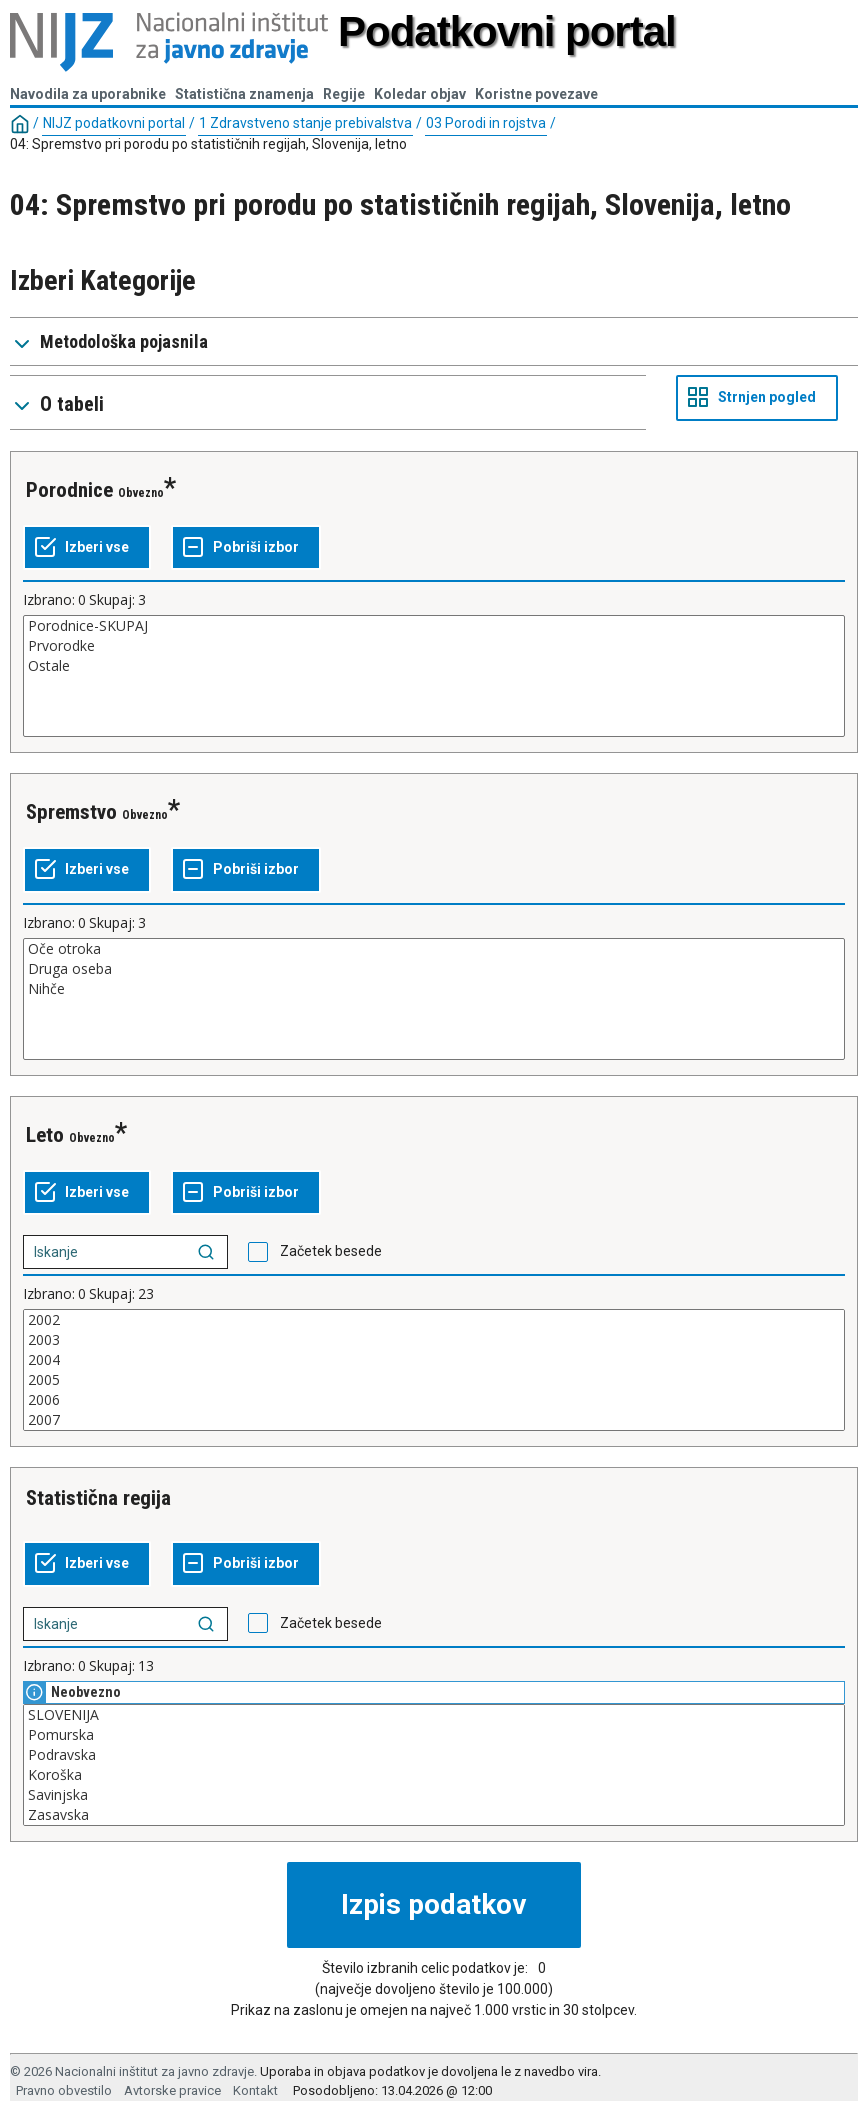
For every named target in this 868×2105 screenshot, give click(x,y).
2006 (434, 1400)
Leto (45, 1135)
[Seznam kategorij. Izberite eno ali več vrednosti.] (434, 676)
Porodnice (69, 490)
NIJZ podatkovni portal (114, 123)
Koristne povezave (536, 94)
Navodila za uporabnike (88, 94)
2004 (434, 1360)
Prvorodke (434, 646)
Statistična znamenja (244, 94)
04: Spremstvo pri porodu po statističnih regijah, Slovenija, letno (208, 144)
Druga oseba (434, 969)
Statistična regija (98, 1498)
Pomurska (434, 1735)
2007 (434, 1420)
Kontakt (255, 2090)
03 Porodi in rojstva (486, 123)
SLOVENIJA (434, 1715)
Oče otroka (434, 949)
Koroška (434, 1775)
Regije (344, 94)
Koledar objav (420, 94)
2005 (434, 1380)
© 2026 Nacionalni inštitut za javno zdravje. (133, 2071)
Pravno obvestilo (64, 2090)
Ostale (434, 666)
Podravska (434, 1755)
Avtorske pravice (172, 2090)
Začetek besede (331, 1251)
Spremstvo (71, 812)
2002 (434, 1320)
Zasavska (434, 1815)
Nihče (434, 989)
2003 (434, 1340)
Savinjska (434, 1795)
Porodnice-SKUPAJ (434, 626)
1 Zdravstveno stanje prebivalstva (305, 123)
